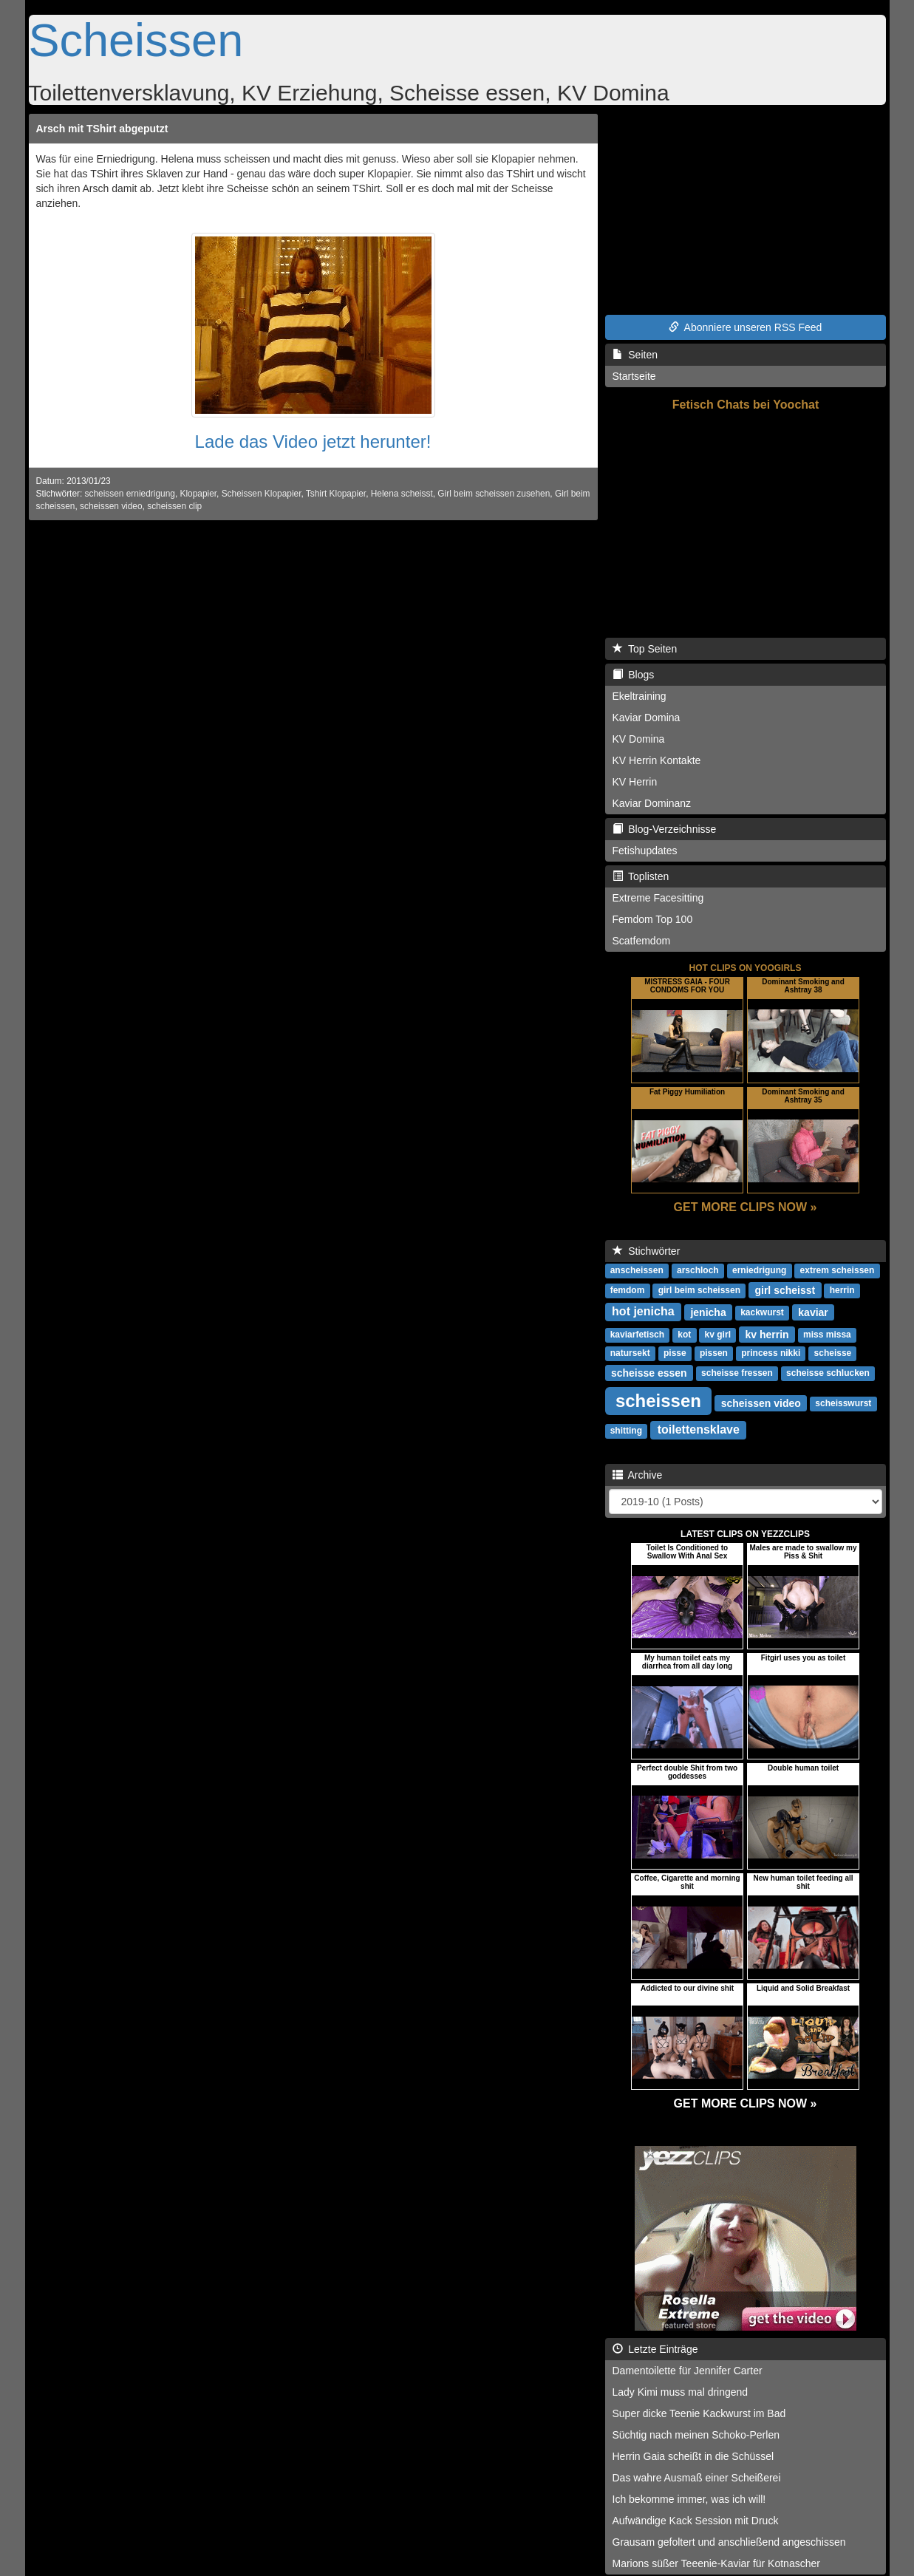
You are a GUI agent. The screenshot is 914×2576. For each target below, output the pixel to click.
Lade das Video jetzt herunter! (313, 442)
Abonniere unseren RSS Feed (745, 327)
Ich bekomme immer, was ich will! (689, 2499)
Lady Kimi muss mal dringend (680, 2392)
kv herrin (766, 1334)
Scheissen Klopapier (261, 493)
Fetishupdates (645, 850)
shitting (626, 1430)
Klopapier (198, 493)
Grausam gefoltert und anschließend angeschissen (729, 2542)
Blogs (634, 675)
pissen (714, 1353)
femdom (627, 1290)
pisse (675, 1353)
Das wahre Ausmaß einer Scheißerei (697, 2478)
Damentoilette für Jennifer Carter (688, 2370)
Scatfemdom (642, 941)
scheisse (833, 1353)
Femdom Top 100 (653, 919)
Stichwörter (647, 1251)
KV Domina (639, 739)
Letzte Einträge (655, 2349)
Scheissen (136, 40)
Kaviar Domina (647, 717)
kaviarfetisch (637, 1334)
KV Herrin (635, 782)
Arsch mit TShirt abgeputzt (102, 128)
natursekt (630, 1353)
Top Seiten (645, 649)
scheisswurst (843, 1403)
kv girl (718, 1334)
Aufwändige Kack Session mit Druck (696, 2520)
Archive (638, 1475)
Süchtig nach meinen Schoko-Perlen (696, 2435)
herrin (842, 1290)
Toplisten (641, 876)
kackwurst (762, 1312)
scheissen (658, 1400)
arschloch (698, 1270)
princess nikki (770, 1353)
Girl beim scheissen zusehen (493, 493)
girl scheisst (784, 1289)
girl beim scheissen (699, 1290)
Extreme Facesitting (658, 898)
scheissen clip (174, 506)
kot (684, 1334)
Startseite (634, 376)
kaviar (813, 1312)
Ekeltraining (639, 696)
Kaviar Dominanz (652, 803)
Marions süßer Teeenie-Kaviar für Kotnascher (716, 2563)
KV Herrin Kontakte (657, 760)
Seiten (635, 355)
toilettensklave (699, 1429)
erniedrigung (759, 1270)
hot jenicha (643, 1311)
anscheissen (637, 1270)
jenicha (708, 1312)
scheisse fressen (737, 1373)
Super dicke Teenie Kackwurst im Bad (699, 2413)
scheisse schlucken (828, 1373)
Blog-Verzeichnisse (665, 829)
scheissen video (111, 506)
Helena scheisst (402, 493)
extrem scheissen (837, 1270)
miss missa (827, 1334)
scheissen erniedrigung (130, 493)
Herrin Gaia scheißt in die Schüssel (693, 2456)
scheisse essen (649, 1372)
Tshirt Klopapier (336, 493)
